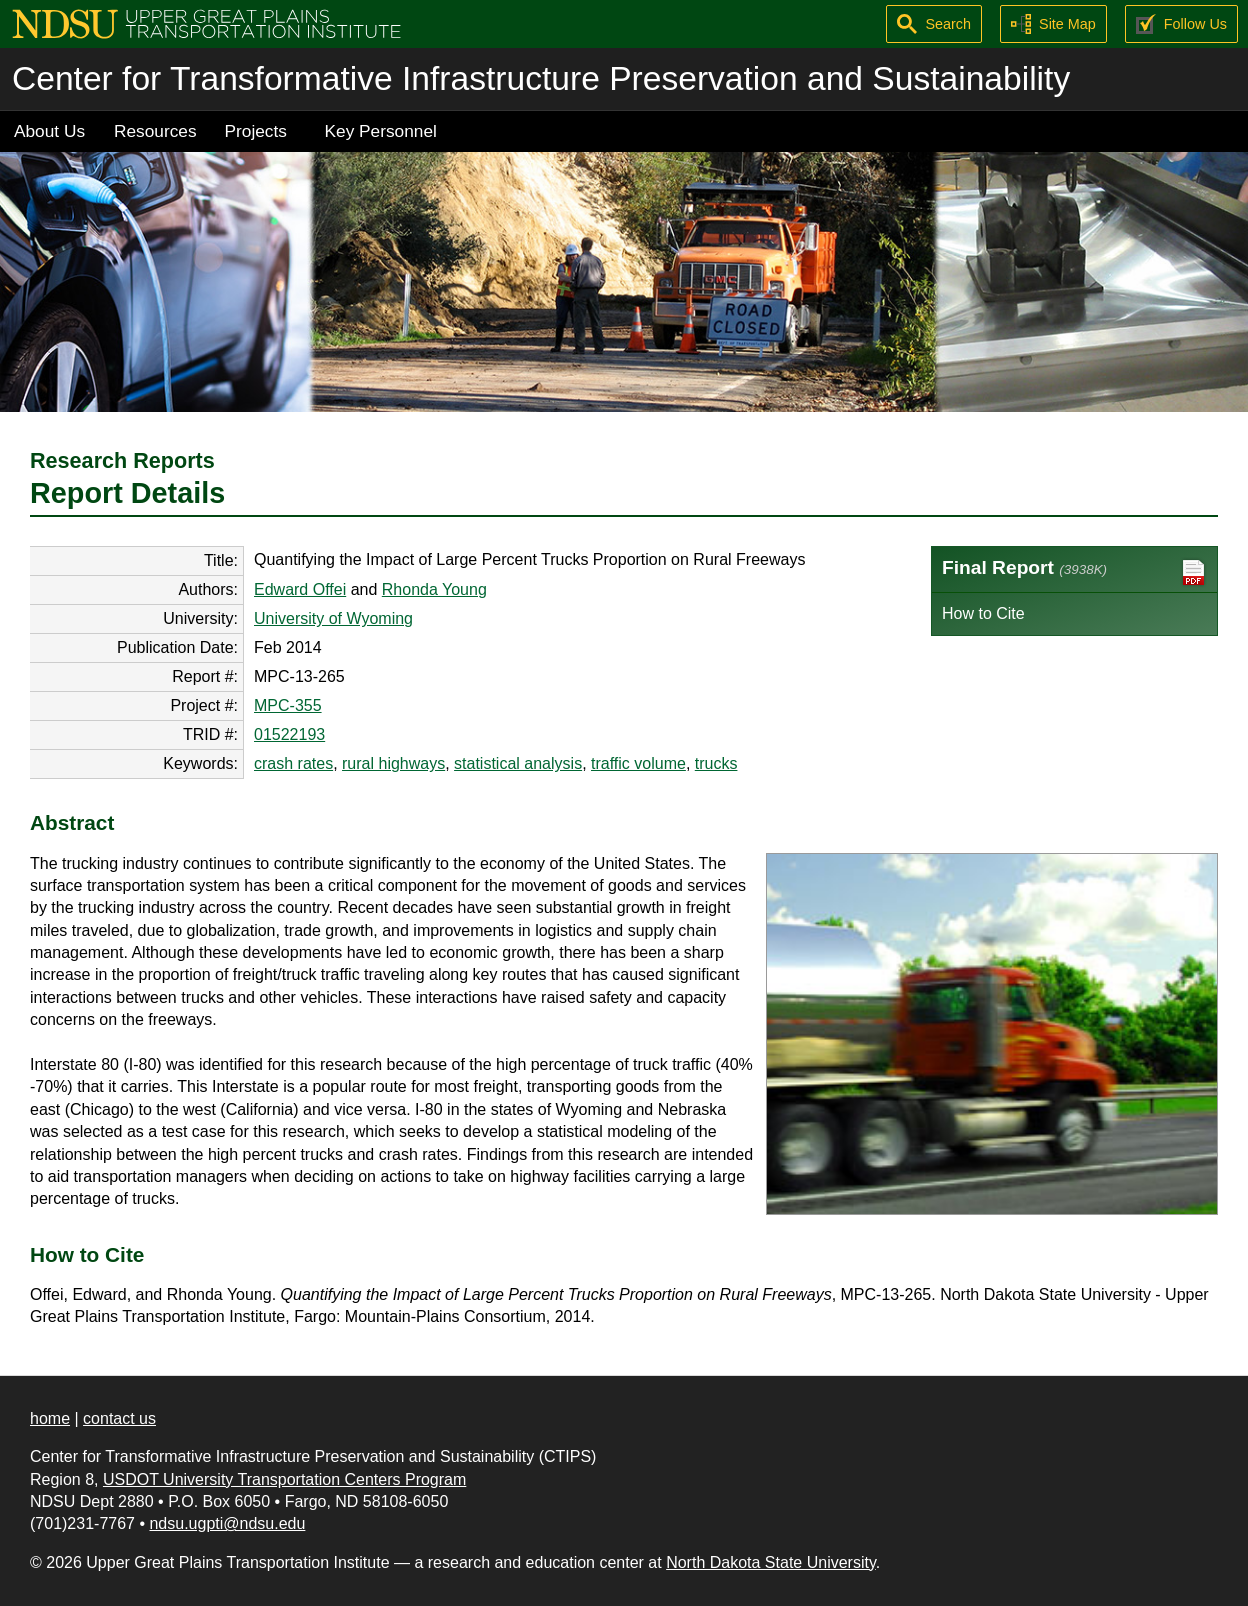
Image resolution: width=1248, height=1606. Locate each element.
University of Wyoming (333, 618)
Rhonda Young (434, 589)
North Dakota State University (771, 1562)
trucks (716, 763)
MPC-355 (288, 705)
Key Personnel (381, 131)
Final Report (1074, 572)
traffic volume (638, 763)
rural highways (393, 763)
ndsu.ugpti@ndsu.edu (227, 1523)
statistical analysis (518, 763)
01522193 (289, 734)
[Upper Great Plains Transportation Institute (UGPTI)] (206, 22)
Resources (155, 131)
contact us (119, 1418)
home (50, 1418)
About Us (49, 131)
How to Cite (983, 613)
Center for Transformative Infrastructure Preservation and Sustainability (541, 78)
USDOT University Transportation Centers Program (284, 1479)
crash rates (293, 763)
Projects (256, 131)
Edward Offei (300, 589)
